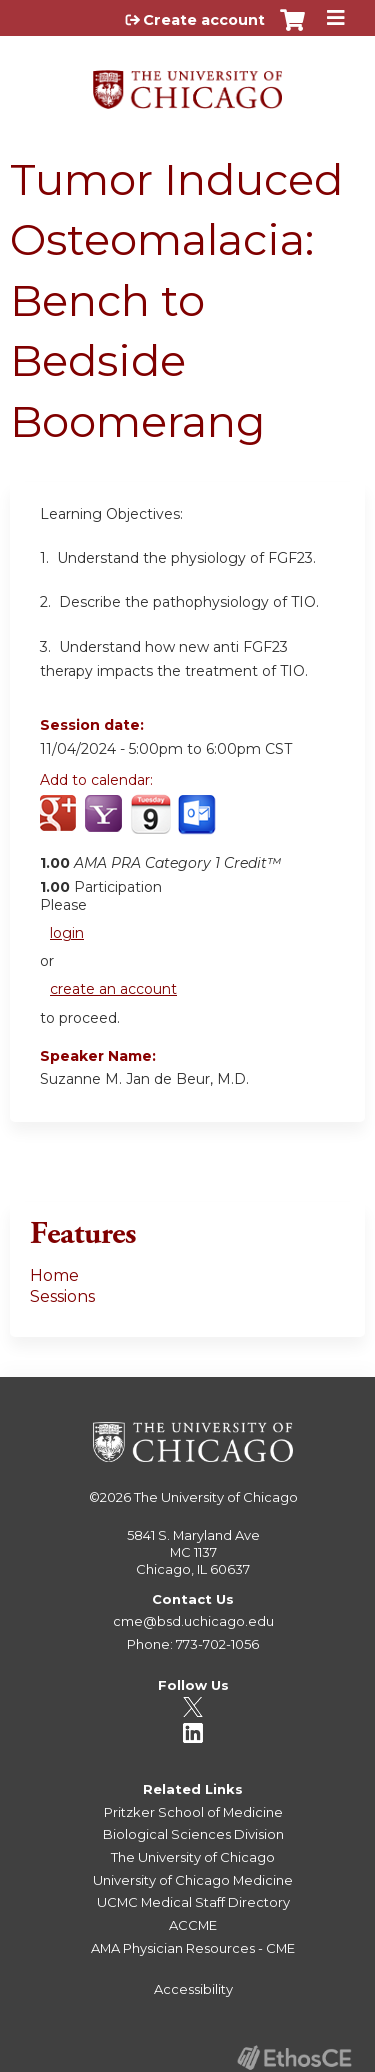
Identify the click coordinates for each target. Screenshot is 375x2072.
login (67, 933)
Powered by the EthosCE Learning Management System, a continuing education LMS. (294, 2057)
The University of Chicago (216, 1497)
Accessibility (193, 1989)
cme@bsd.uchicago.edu (193, 1621)
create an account (113, 989)
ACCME (193, 1925)
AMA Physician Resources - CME (193, 1948)
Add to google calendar (60, 825)
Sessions (62, 1296)
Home (54, 1275)
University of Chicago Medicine (193, 1880)
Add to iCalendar (150, 824)
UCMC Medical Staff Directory (193, 1902)
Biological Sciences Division (193, 1834)
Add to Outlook (198, 825)
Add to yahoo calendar (105, 825)
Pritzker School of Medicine (193, 1812)
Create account (204, 20)
